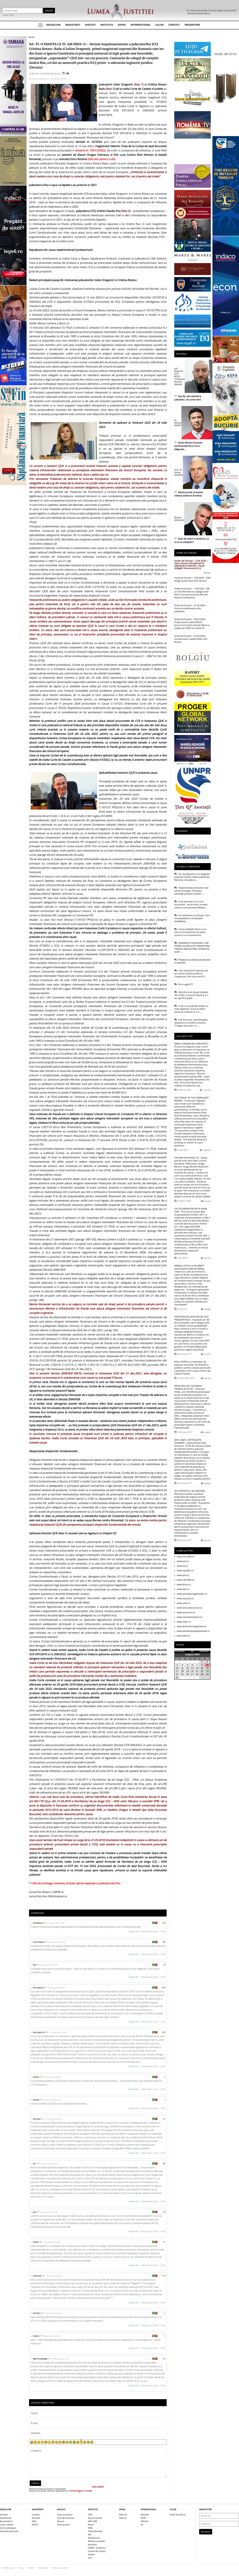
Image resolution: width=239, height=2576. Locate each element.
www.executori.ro (186, 1612)
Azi (192, 1651)
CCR (90, 2558)
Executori (92, 2545)
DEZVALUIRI (5, 2510)
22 (202, 1671)
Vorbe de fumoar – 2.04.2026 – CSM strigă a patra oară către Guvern (192, 579)
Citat (163, 1931)
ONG (90, 2528)
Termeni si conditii (60, 2568)
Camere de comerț (97, 2551)
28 (197, 1674)
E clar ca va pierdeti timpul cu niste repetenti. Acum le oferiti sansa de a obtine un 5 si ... (191, 1008)
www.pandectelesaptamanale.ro (193, 1630)
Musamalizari (6, 2521)
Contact (174, 24)
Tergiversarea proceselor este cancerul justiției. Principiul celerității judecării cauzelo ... (191, 890)
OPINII (122, 2510)
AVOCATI (61, 2510)
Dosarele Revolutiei (9, 2531)
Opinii (122, 24)
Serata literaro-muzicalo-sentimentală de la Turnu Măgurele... (188, 446)
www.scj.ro (182, 1565)
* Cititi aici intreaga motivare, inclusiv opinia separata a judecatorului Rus (74, 1883)
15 (202, 1668)
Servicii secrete (95, 2518)
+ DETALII (207, 573)
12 (187, 1668)
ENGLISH (145, 2515)
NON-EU (144, 2521)
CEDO (143, 2518)
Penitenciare (94, 2538)
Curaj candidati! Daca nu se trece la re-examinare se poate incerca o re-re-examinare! (190, 932)
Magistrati (72, 24)
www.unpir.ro (184, 1621)
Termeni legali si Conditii (80, 2490)
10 (177, 1668)
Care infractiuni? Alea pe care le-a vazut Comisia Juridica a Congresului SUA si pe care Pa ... (191, 973)
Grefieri (91, 2555)
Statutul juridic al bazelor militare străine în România (188, 494)
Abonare (205, 2532)
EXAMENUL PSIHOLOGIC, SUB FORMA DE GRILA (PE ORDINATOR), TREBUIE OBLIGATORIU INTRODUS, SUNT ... (192, 947)
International (140, 24)
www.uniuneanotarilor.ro (189, 1617)
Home (31, 37)
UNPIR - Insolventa (96, 2548)
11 (182, 1668)
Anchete (4, 2515)
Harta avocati (63, 2525)
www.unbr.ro (183, 1603)
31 (177, 1677)
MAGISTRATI (37, 2510)
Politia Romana (95, 2531)
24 (177, 1674)
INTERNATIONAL (148, 2510)
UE (142, 2525)
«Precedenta (179, 1651)
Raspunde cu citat (149, 1931)
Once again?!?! (183, 984)
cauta (49, 10)
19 (187, 1671)
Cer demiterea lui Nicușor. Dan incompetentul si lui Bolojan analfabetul (192, 918)
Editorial (123, 2515)
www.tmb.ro (183, 1589)
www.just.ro (183, 1561)
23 (207, 1671)
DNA (34, 2521)
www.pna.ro (183, 1575)
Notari (91, 2525)
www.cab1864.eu (185, 1579)
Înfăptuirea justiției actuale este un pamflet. (192, 961)
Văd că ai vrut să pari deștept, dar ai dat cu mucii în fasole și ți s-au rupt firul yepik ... (191, 995)
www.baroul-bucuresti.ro (189, 1607)
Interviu (122, 2518)
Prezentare (192, 24)
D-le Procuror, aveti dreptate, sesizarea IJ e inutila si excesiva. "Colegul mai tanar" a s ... (191, 1022)
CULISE (173, 2510)
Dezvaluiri (53, 24)
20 (192, 1671)
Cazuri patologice (8, 2528)
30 (207, 1674)
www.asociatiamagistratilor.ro (192, 1593)
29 (202, 1674)
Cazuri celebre (6, 2525)
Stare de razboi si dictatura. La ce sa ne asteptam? (191, 540)
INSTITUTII (93, 2510)
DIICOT (35, 2525)
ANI (89, 2535)
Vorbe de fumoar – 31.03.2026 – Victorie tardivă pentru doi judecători (190, 608)
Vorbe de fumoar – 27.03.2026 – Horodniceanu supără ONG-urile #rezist (190, 638)
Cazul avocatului (64, 2515)
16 (207, 1668)
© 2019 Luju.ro (8, 2568)
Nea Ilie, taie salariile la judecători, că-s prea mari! (187, 398)
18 (182, 1671)
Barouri (60, 2521)
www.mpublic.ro (185, 1570)
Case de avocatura (65, 2518)
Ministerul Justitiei (96, 2541)
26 (187, 1674)
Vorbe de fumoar (178, 2515)
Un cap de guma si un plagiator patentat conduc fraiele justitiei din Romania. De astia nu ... (192, 876)
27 (192, 1674)
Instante (36, 2515)
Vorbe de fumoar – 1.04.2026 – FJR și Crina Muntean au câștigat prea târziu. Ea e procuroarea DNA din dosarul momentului (191, 593)
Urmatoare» (204, 1651)
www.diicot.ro (184, 1584)
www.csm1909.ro (185, 1556)
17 (177, 1671)
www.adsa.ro (183, 1635)
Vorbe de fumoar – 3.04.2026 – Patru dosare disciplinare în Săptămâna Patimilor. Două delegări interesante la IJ (191, 564)
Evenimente (5, 2518)
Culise (159, 24)
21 (197, 1671)
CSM (90, 2515)
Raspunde (133, 1931)
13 (192, 1668)
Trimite (35, 2483)
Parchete (36, 2518)
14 (197, 1668)
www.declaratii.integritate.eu (191, 1626)
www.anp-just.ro (185, 1598)
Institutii (106, 24)
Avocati (90, 24)
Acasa (21, 2568)
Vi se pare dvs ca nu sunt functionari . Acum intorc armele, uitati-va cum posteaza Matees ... (191, 904)
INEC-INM (92, 2521)
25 (182, 1674)
